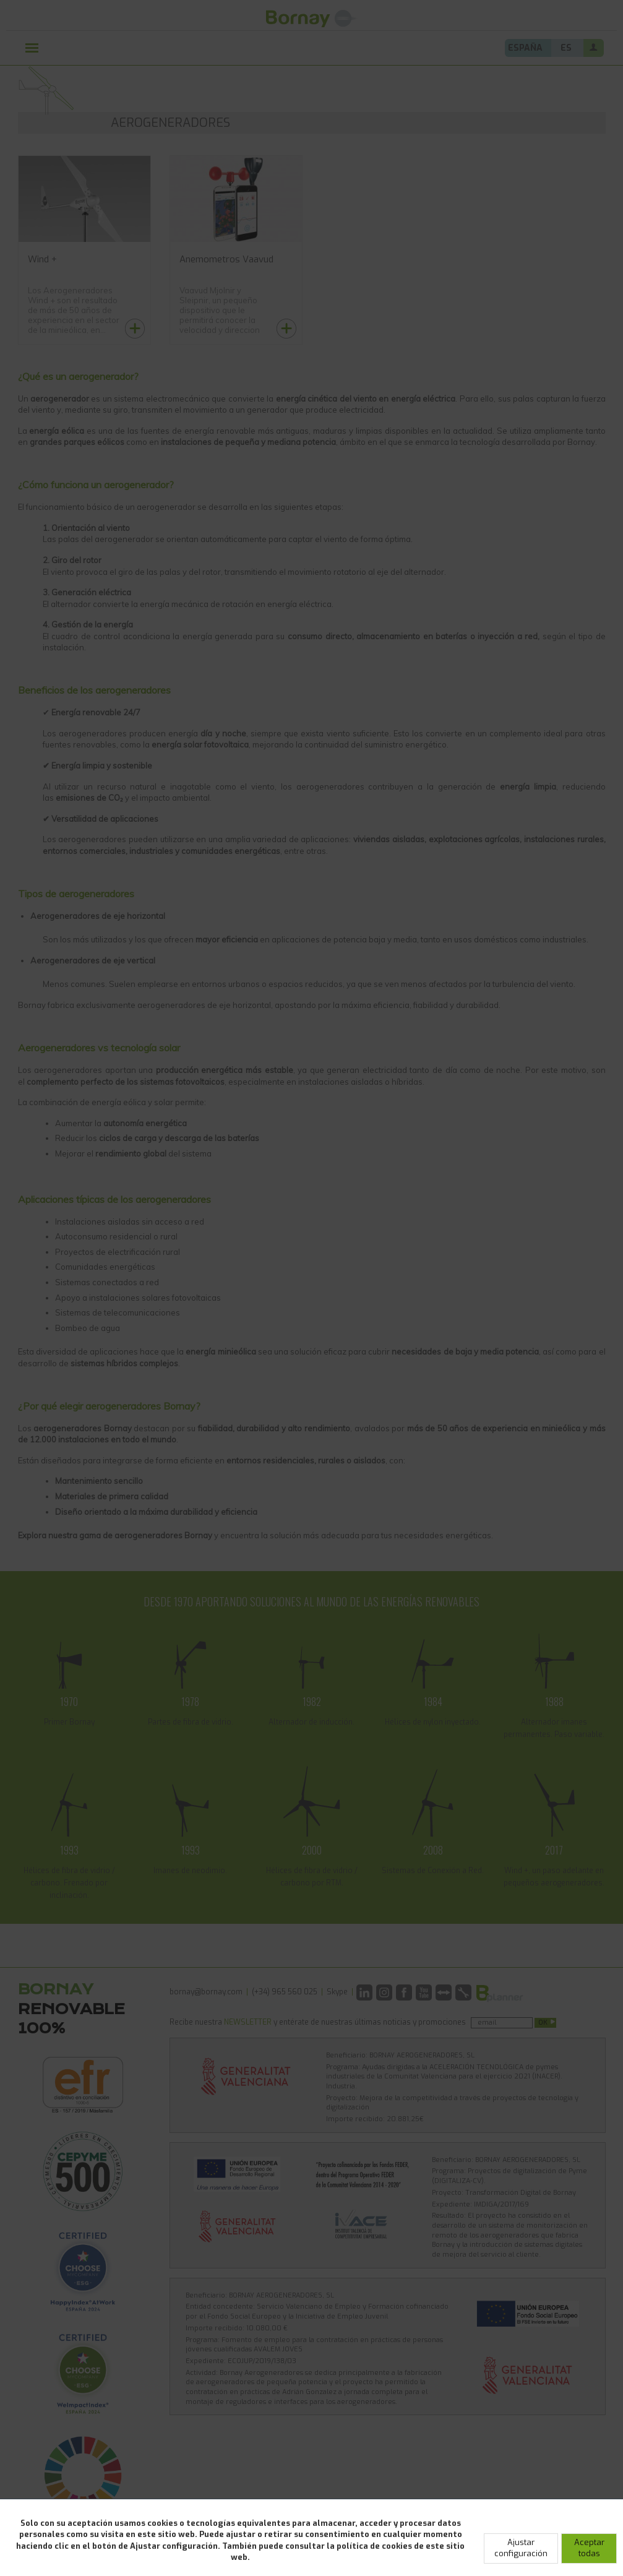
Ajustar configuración (521, 2548)
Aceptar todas (589, 2548)
